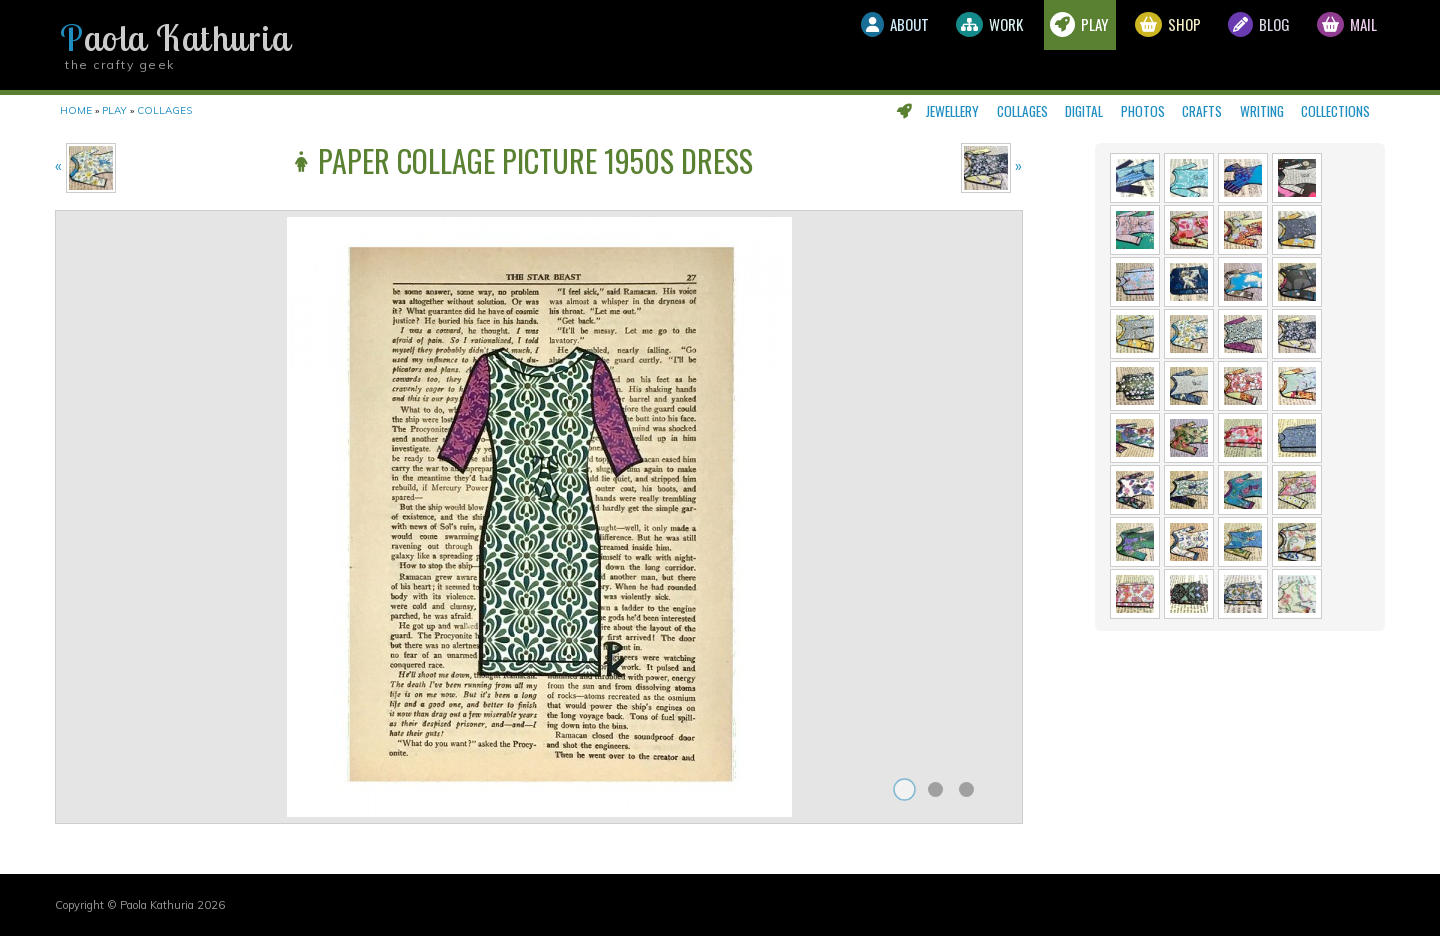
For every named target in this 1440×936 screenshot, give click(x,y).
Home (76, 110)
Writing (1262, 111)
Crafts (1202, 111)
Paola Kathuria (175, 38)
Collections (1335, 111)
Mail (1338, 45)
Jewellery (952, 111)
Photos (1143, 111)
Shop (1126, 45)
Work (913, 45)
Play (1021, 45)
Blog (1233, 45)
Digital (1084, 111)
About (800, 45)
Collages (1022, 111)
